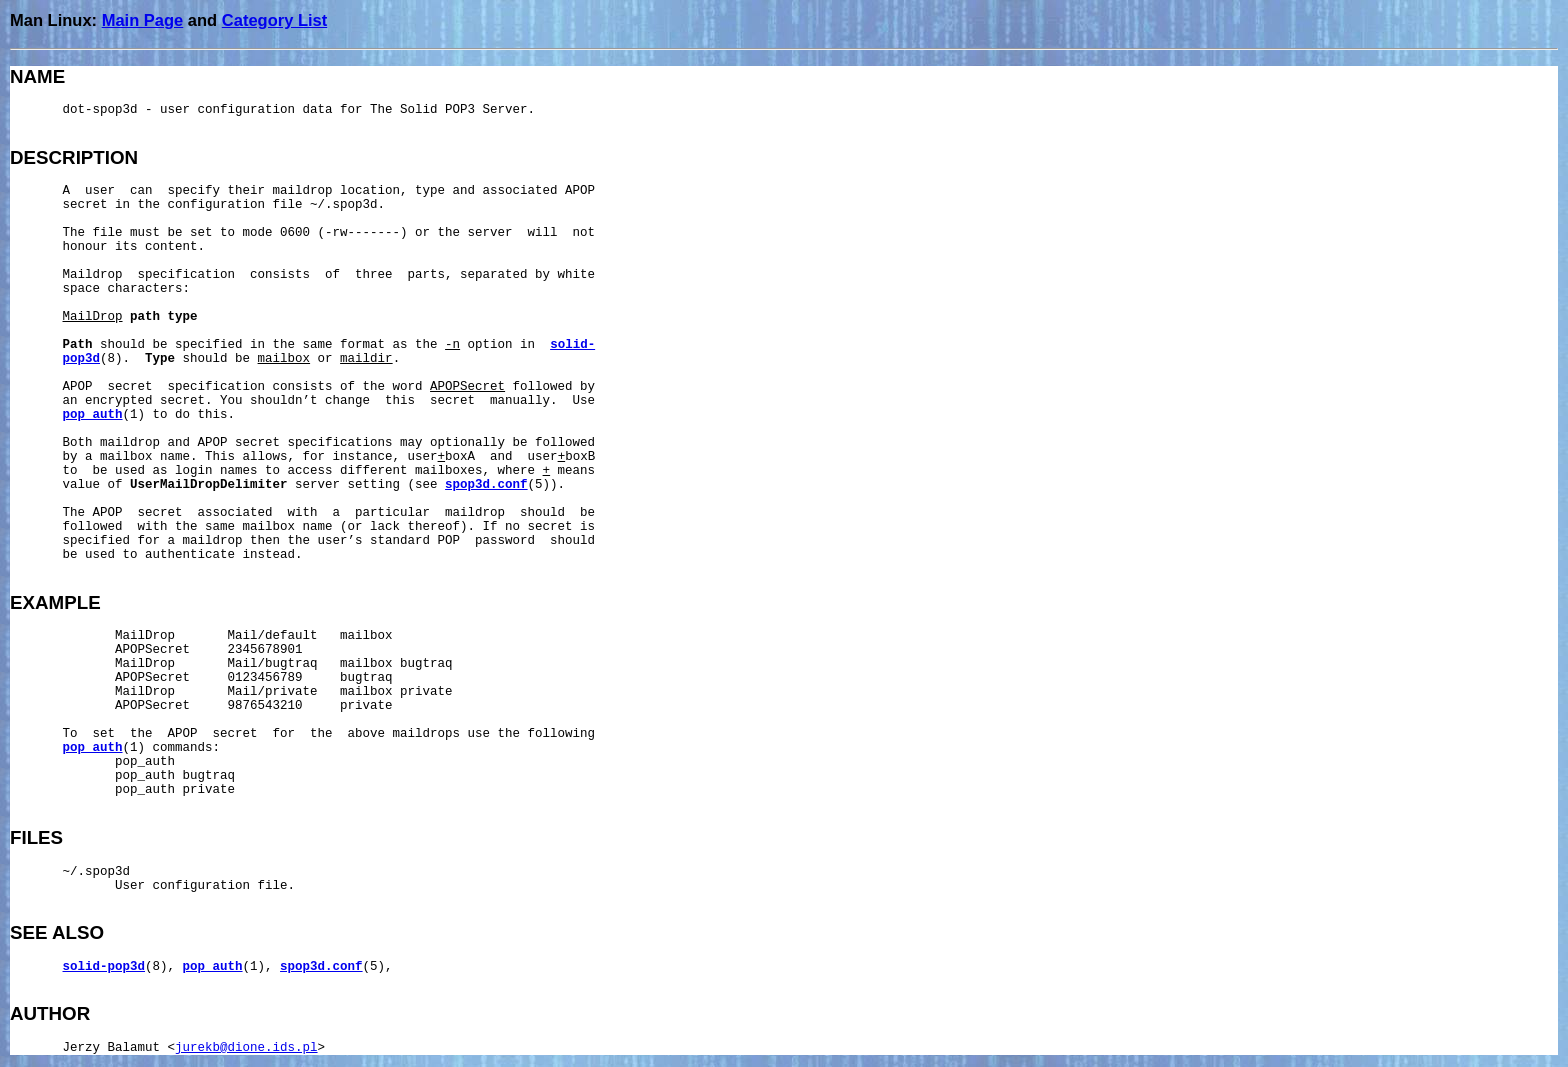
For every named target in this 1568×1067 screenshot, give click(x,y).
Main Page (143, 20)
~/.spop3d (97, 872)
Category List (274, 20)
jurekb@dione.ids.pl (246, 1048)
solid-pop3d (104, 967)
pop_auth (93, 415)
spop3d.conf (486, 485)
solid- (572, 345)
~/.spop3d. (347, 205)
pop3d (82, 359)
